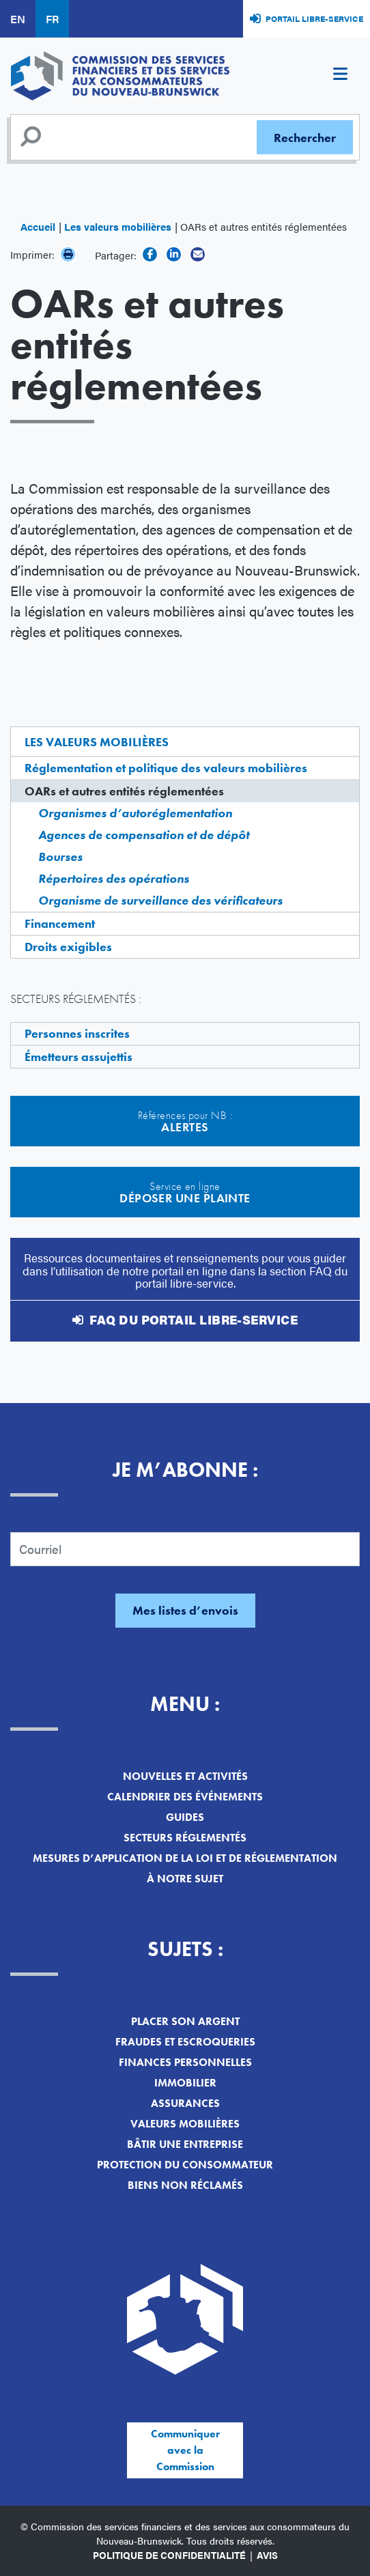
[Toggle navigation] (340, 75)
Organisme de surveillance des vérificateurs (160, 900)
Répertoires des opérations (113, 878)
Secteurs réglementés (185, 1837)
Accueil (37, 226)
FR (52, 19)
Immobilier (185, 2083)
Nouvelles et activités (185, 1776)
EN (17, 19)
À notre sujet (185, 1878)
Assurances (185, 2103)
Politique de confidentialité (169, 2555)
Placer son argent (185, 2021)
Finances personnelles (185, 2062)
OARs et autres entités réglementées (124, 791)
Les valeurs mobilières (117, 226)
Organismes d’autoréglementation (135, 813)
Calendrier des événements (185, 1796)
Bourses (60, 856)
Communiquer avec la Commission (185, 2450)
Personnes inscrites (77, 1033)
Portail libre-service (314, 18)
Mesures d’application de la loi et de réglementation (185, 1858)
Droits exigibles (68, 946)
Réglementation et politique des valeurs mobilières (166, 768)
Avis (267, 2555)
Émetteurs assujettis (78, 1056)
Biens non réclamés (185, 2185)
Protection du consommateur (185, 2164)
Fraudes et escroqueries (185, 2042)
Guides (185, 1817)
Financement (60, 923)
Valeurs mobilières (185, 2124)
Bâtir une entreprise (185, 2144)
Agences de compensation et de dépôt (143, 835)
